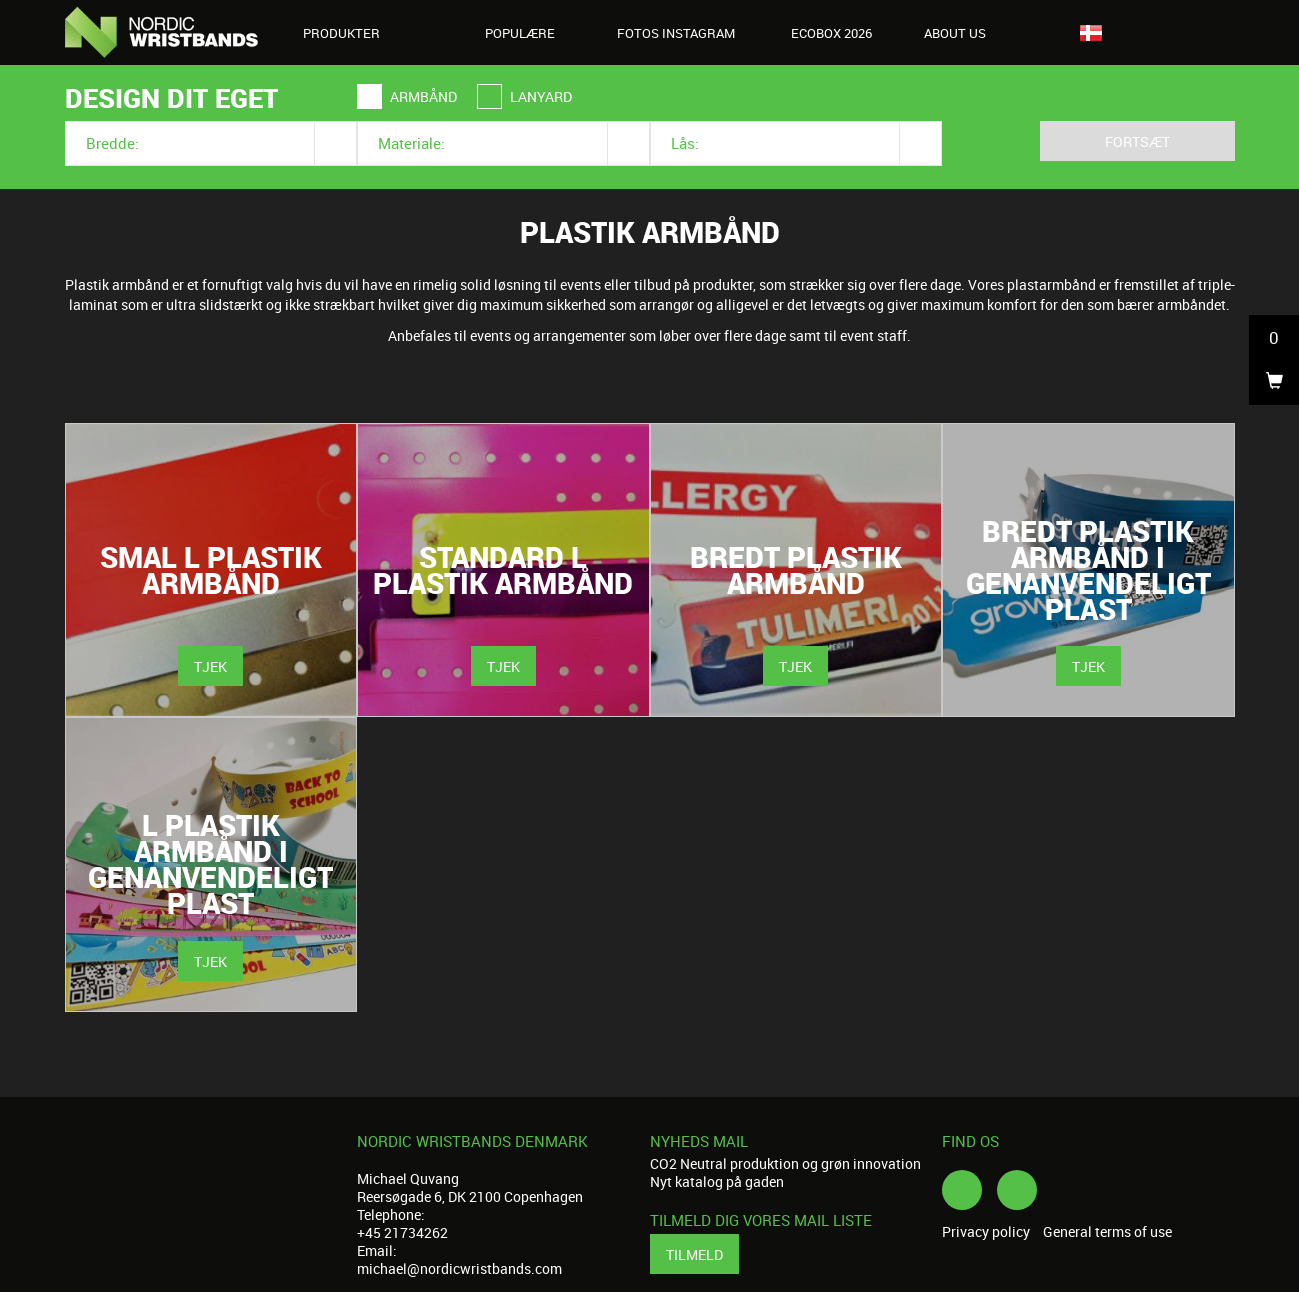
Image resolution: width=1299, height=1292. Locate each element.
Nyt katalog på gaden (717, 1181)
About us (966, 33)
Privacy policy (986, 1232)
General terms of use (1107, 1232)
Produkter (352, 33)
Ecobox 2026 (831, 33)
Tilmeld (694, 1254)
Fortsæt (1137, 141)
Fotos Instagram (676, 33)
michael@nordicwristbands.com (459, 1268)
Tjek (210, 666)
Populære (520, 33)
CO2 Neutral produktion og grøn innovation (785, 1163)
